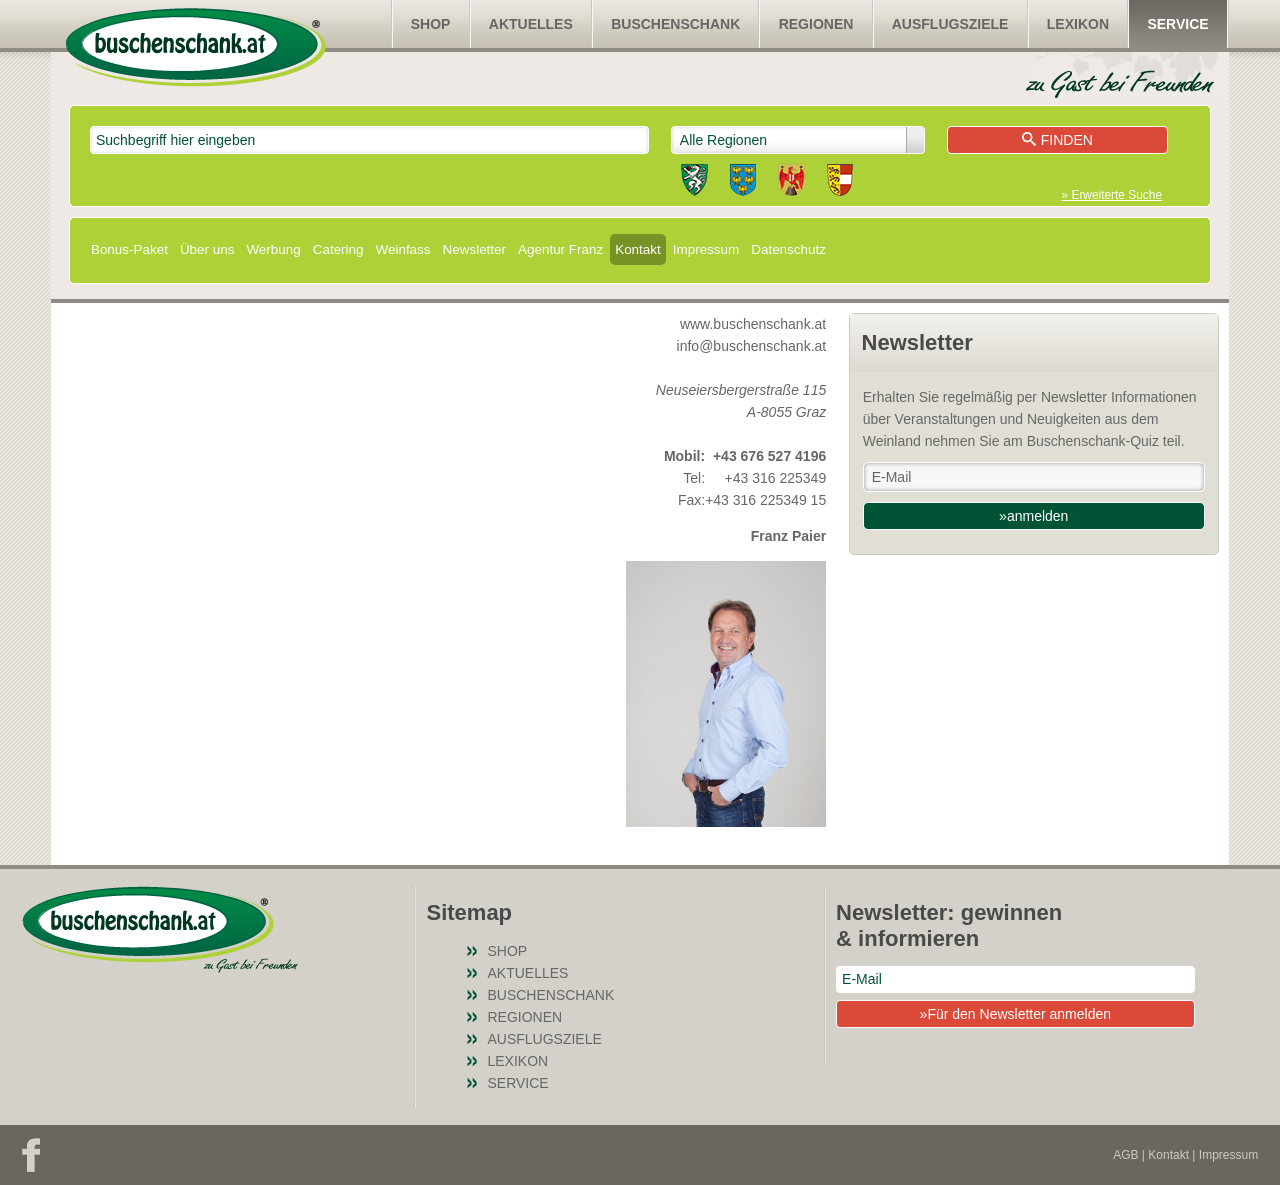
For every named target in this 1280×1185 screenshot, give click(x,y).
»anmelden (1033, 516)
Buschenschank (675, 24)
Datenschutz (788, 249)
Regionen (816, 24)
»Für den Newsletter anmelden (1015, 1014)
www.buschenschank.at (753, 324)
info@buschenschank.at (752, 346)
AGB (1125, 1155)
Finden (1057, 140)
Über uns (207, 249)
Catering (338, 249)
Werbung (273, 249)
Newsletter (474, 249)
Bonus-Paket (129, 249)
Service (1177, 24)
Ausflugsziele (950, 24)
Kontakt (638, 249)
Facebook (31, 1155)
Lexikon (1078, 24)
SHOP (431, 24)
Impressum (706, 249)
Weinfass (403, 249)
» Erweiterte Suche (1112, 195)
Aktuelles (531, 24)
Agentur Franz (560, 249)
